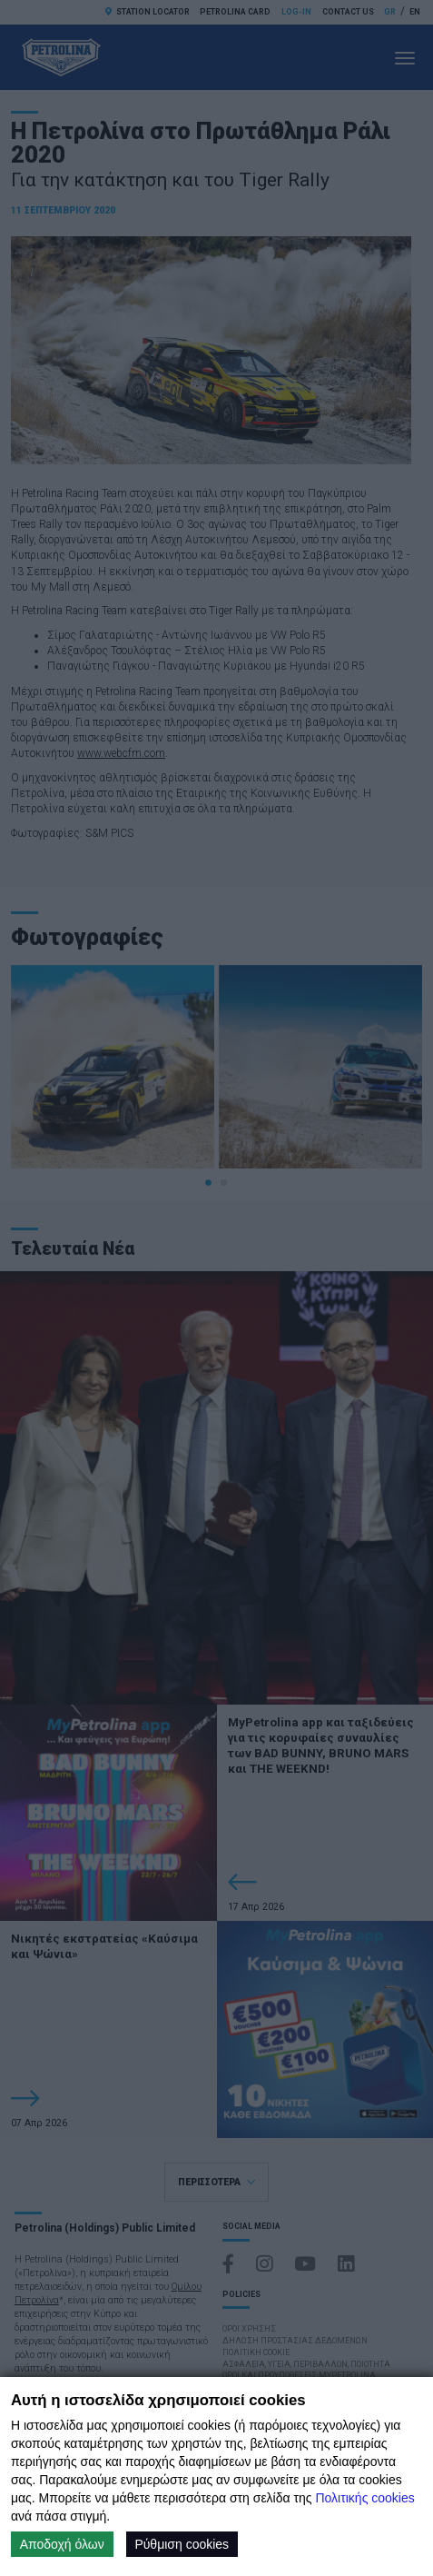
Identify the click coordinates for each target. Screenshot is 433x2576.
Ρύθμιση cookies (181, 2544)
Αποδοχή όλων (62, 2544)
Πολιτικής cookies (364, 2498)
